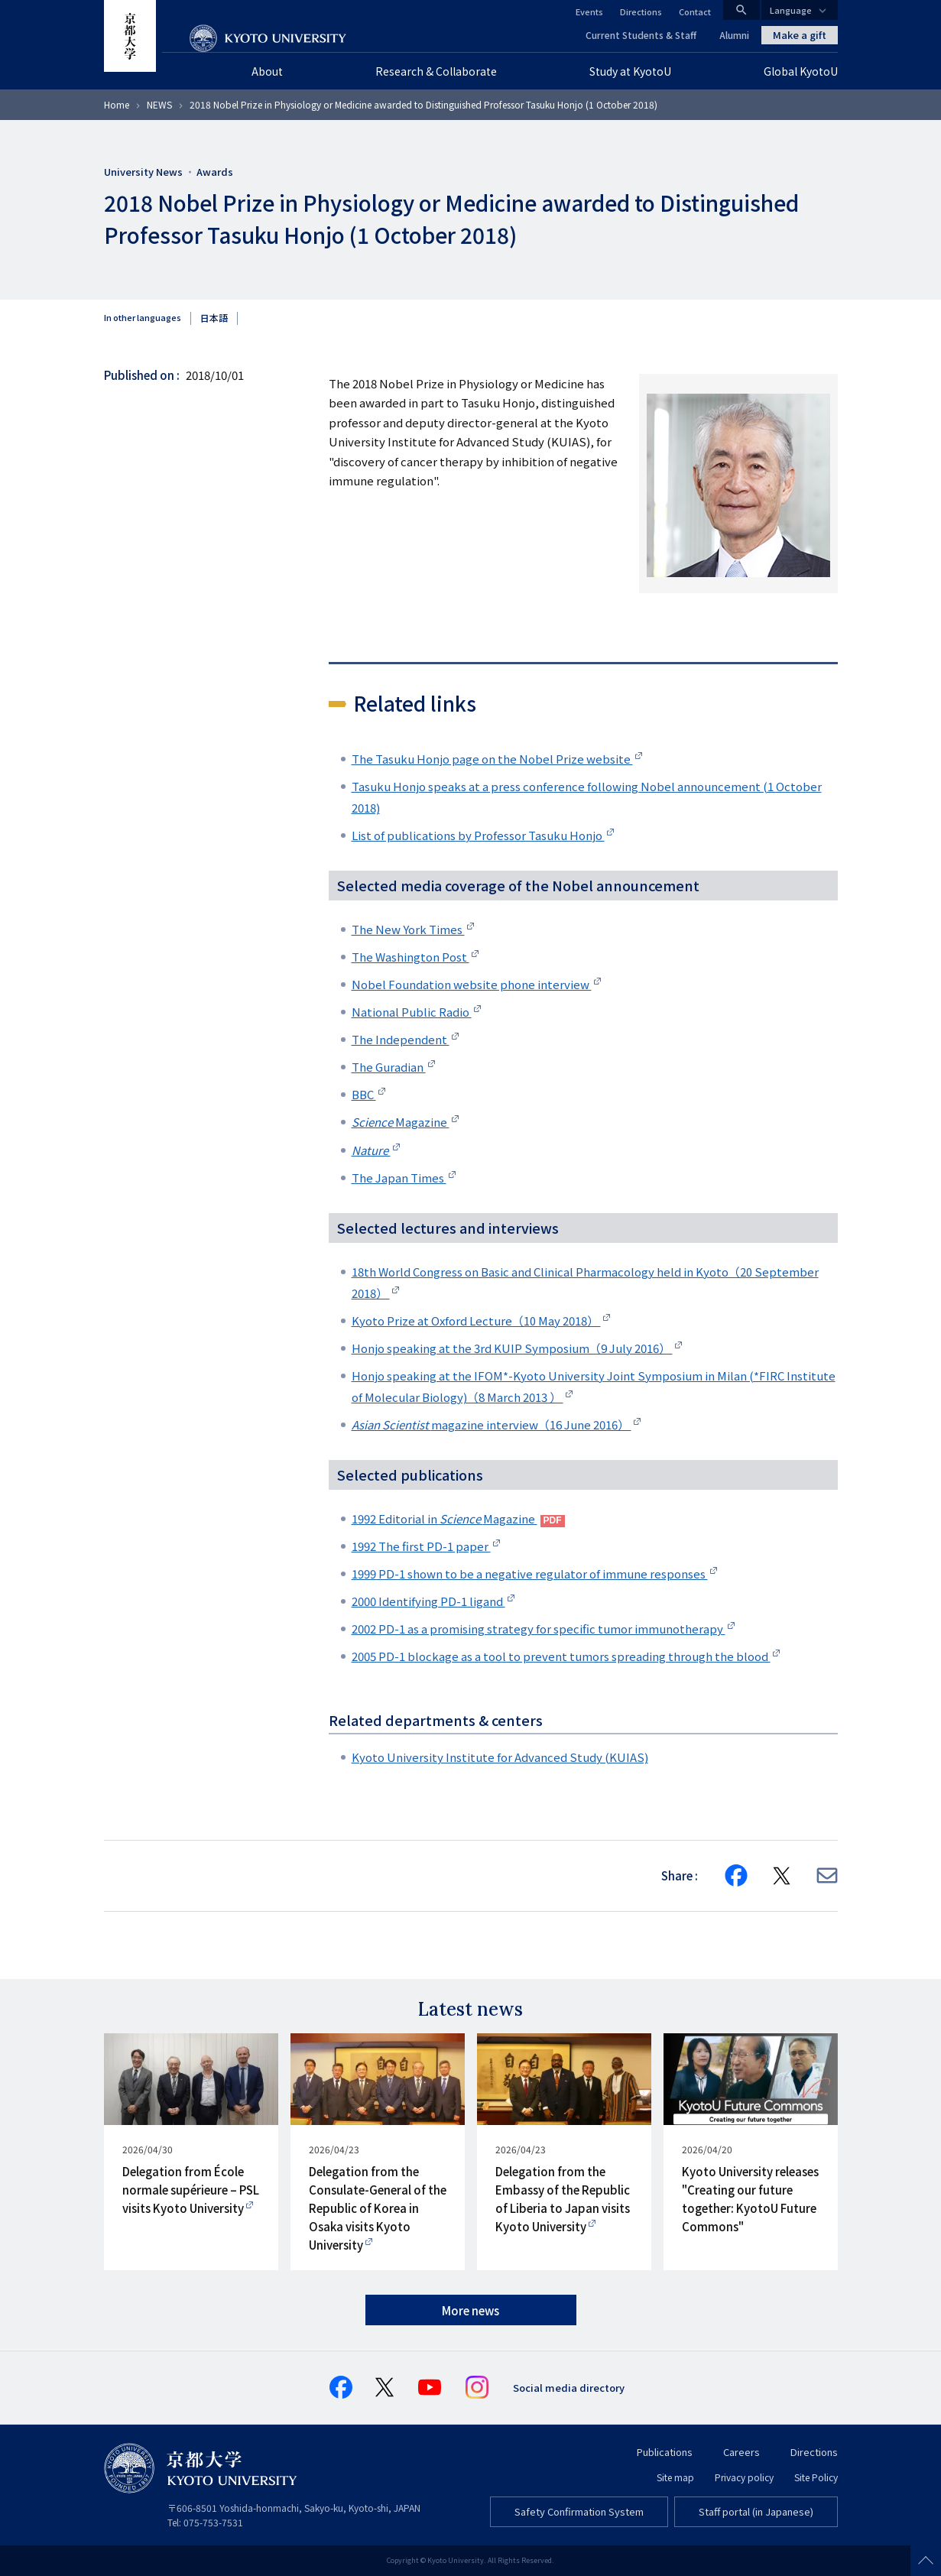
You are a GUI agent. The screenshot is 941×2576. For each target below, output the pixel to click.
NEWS (159, 104)
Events (589, 11)
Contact (695, 11)
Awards (214, 171)
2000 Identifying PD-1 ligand (428, 1601)
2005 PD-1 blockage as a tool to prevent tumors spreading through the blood (561, 1656)
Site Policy (816, 2477)
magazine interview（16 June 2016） (491, 1424)
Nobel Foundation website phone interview (472, 984)
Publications (665, 2452)
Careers (741, 2452)
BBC (364, 1094)
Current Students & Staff (641, 34)
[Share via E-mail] (827, 1875)
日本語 (214, 318)
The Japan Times (399, 1178)
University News (143, 171)
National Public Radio (412, 1012)
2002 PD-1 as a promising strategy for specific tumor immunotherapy (538, 1629)
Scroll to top (925, 2560)
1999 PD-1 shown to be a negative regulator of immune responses (530, 1573)
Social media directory (569, 2387)
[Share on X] (782, 1876)
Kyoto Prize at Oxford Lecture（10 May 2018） (476, 1320)
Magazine (400, 1122)
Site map (675, 2477)
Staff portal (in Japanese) (756, 2511)
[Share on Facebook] (736, 1875)
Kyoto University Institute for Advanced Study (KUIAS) (500, 1757)
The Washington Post (410, 957)
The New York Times (408, 929)
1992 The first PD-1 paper (421, 1546)
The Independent (400, 1039)
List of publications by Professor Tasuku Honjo (478, 835)
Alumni (734, 34)
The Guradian (389, 1067)
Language (791, 10)
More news (470, 2310)
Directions (641, 11)
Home (116, 104)
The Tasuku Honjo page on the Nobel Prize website (492, 759)
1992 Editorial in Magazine (444, 1518)
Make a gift (799, 35)
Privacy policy (744, 2477)
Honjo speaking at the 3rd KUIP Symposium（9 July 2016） (512, 1348)
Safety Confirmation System (579, 2511)
